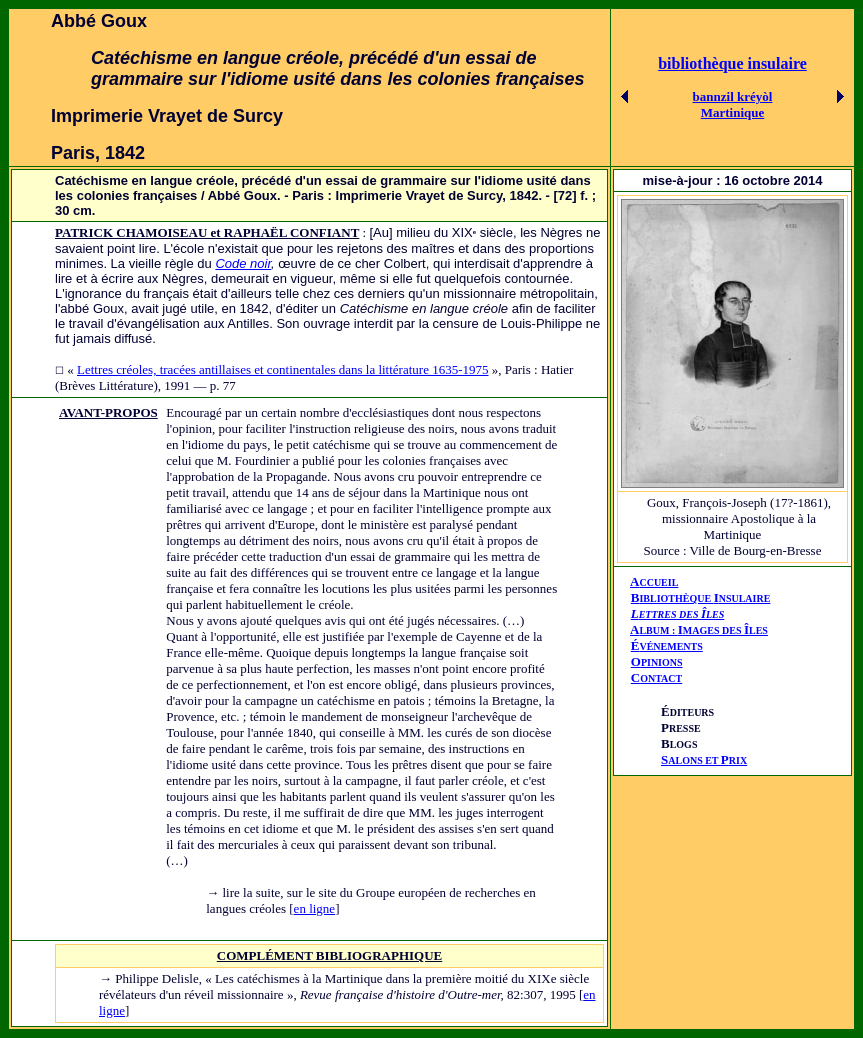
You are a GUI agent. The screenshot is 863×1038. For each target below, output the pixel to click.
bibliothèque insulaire (732, 63)
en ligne (315, 908)
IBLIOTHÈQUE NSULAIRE (704, 598)
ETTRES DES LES (682, 614)
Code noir (243, 263)
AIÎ (699, 629)
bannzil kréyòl (733, 96)
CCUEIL (658, 582)
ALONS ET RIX (704, 760)
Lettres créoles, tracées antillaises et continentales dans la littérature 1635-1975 (283, 369)
